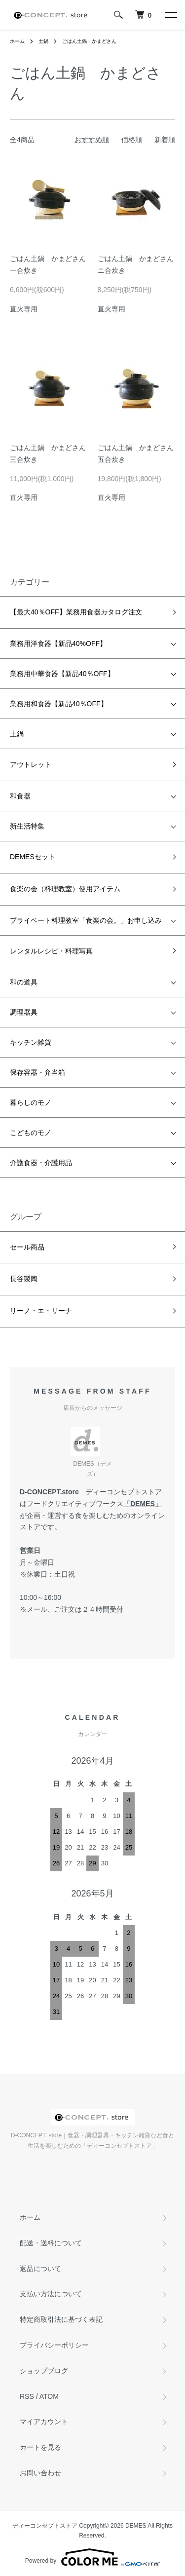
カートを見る (40, 2447)
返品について (40, 2269)
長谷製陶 (23, 1279)
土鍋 (43, 41)
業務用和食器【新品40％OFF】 (59, 704)
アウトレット (30, 764)
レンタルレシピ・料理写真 (51, 951)
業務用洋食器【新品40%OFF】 (58, 643)
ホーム (17, 41)
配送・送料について (51, 2243)
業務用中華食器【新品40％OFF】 (62, 674)
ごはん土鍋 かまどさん (89, 41)
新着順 (164, 140)
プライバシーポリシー (54, 2345)
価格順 (131, 140)
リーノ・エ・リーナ (41, 1311)
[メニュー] (170, 15)
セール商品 (27, 1247)
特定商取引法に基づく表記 (61, 2319)
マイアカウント (44, 2421)
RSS (27, 2396)
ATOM (49, 2396)
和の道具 (23, 982)
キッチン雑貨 (30, 1042)
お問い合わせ (40, 2473)
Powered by (92, 2557)
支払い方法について (51, 2294)
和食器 (20, 796)
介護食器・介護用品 (41, 1163)
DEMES (142, 1504)
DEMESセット (32, 857)
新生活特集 (27, 826)
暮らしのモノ (30, 1102)
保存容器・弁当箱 (37, 1072)
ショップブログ (44, 2371)
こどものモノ (30, 1132)
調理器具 (23, 1012)
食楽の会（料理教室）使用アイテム (65, 889)
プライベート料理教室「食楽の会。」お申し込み (86, 920)
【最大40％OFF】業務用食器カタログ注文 (76, 612)
